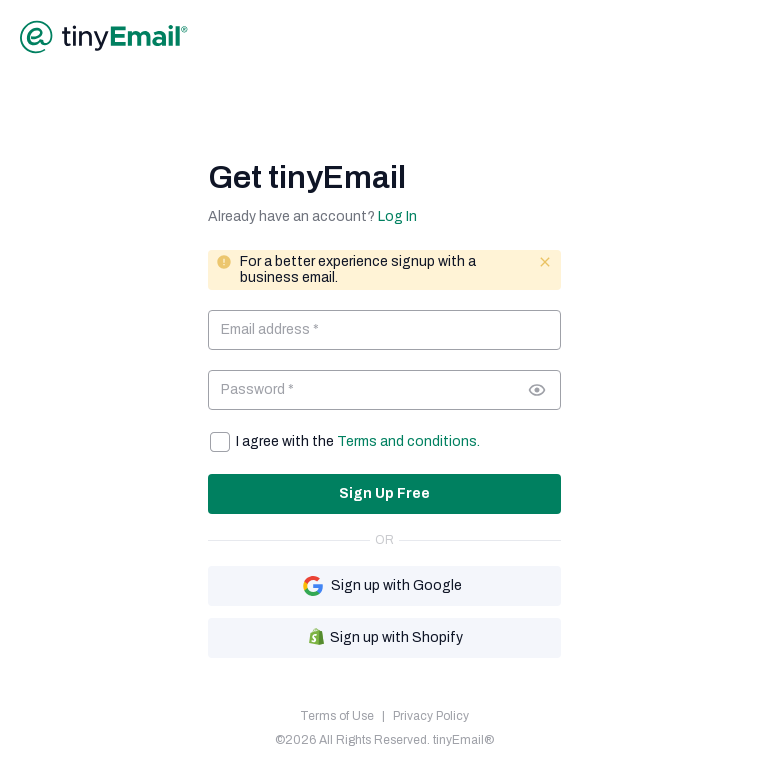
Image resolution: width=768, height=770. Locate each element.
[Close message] (545, 262)
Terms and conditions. (408, 441)
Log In (397, 216)
